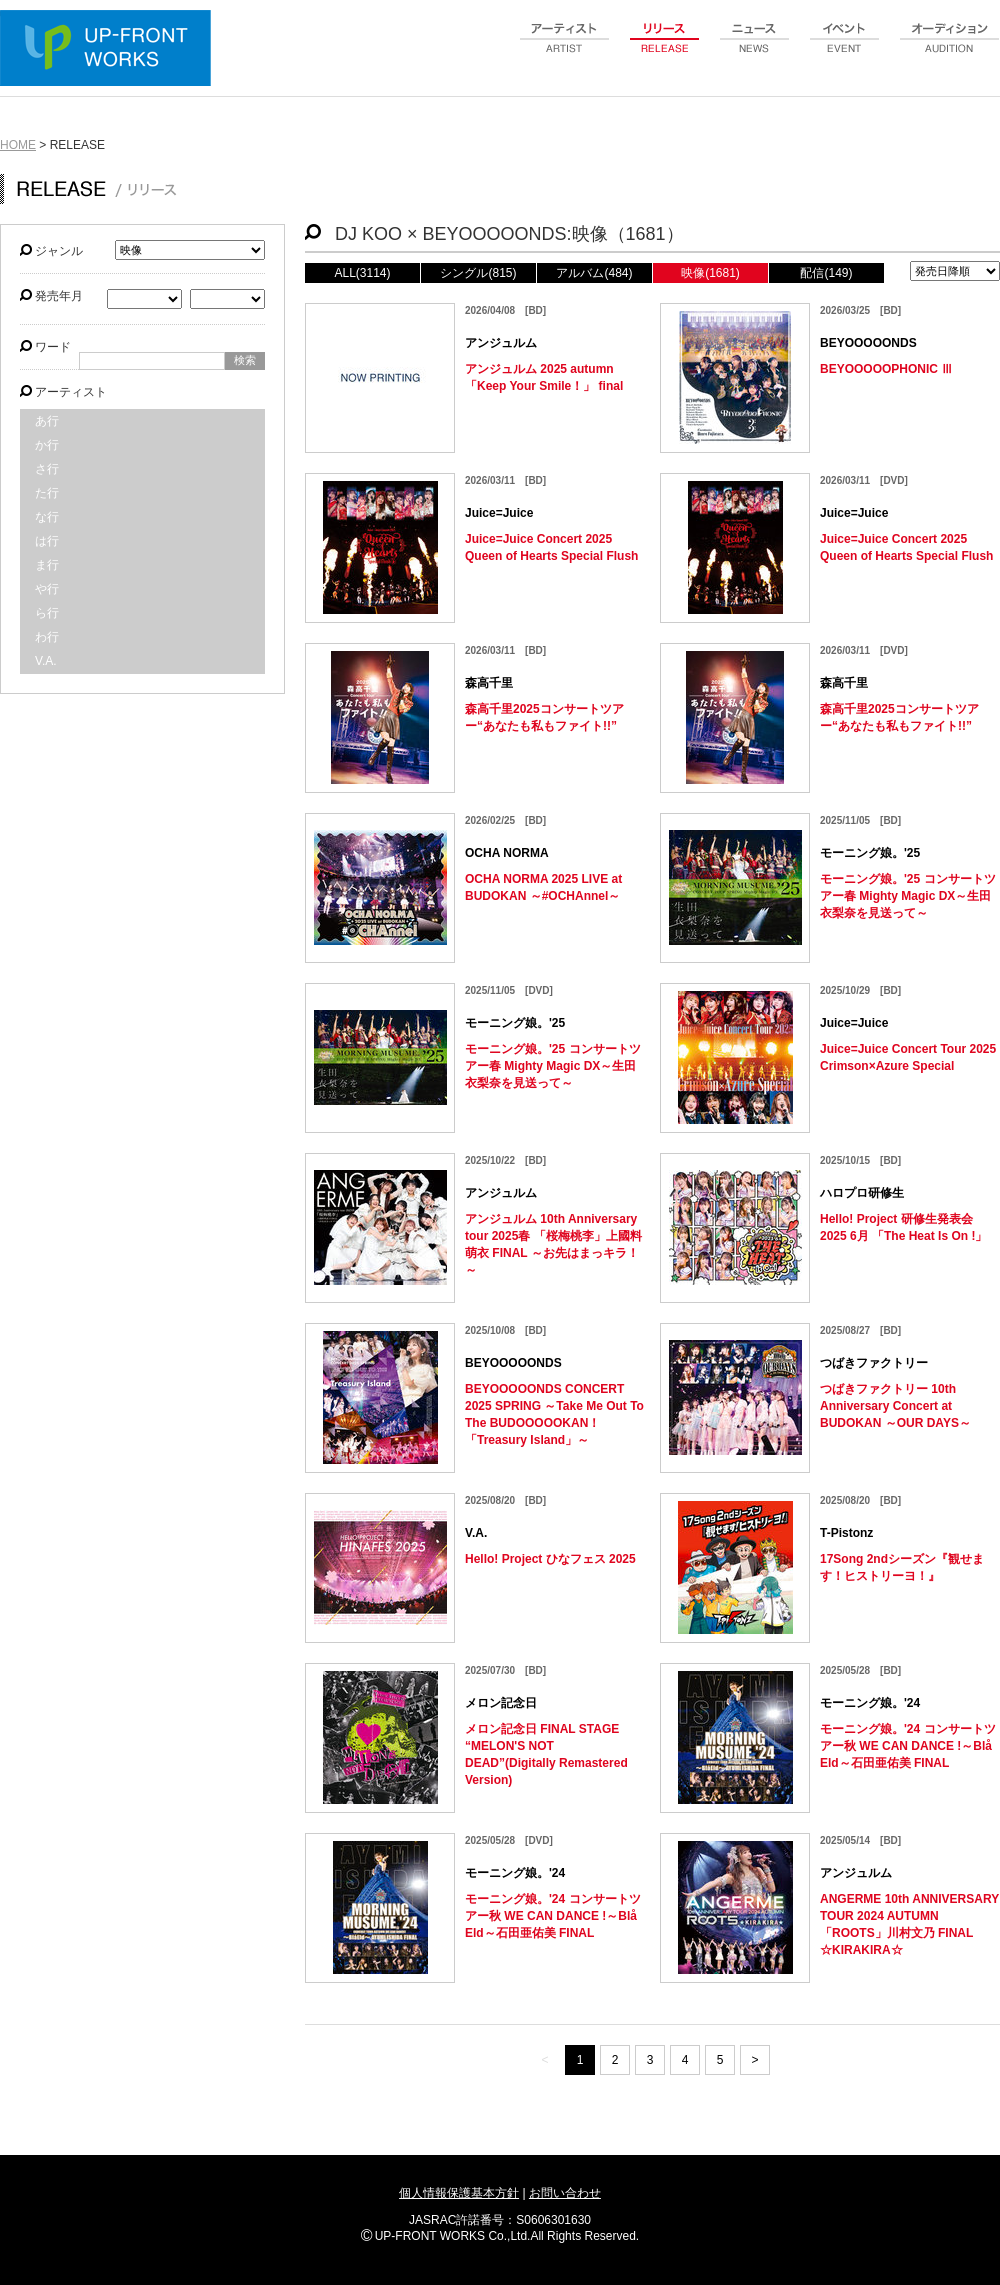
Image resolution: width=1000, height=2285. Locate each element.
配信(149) (826, 273)
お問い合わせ (565, 2193)
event (845, 49)
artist (565, 49)
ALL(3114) (362, 273)
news (755, 49)
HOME (18, 145)
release (665, 49)
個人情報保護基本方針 (459, 2193)
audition (950, 49)
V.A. (46, 661)
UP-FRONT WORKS (110, 50)
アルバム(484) (594, 273)
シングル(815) (478, 273)
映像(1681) (710, 273)
